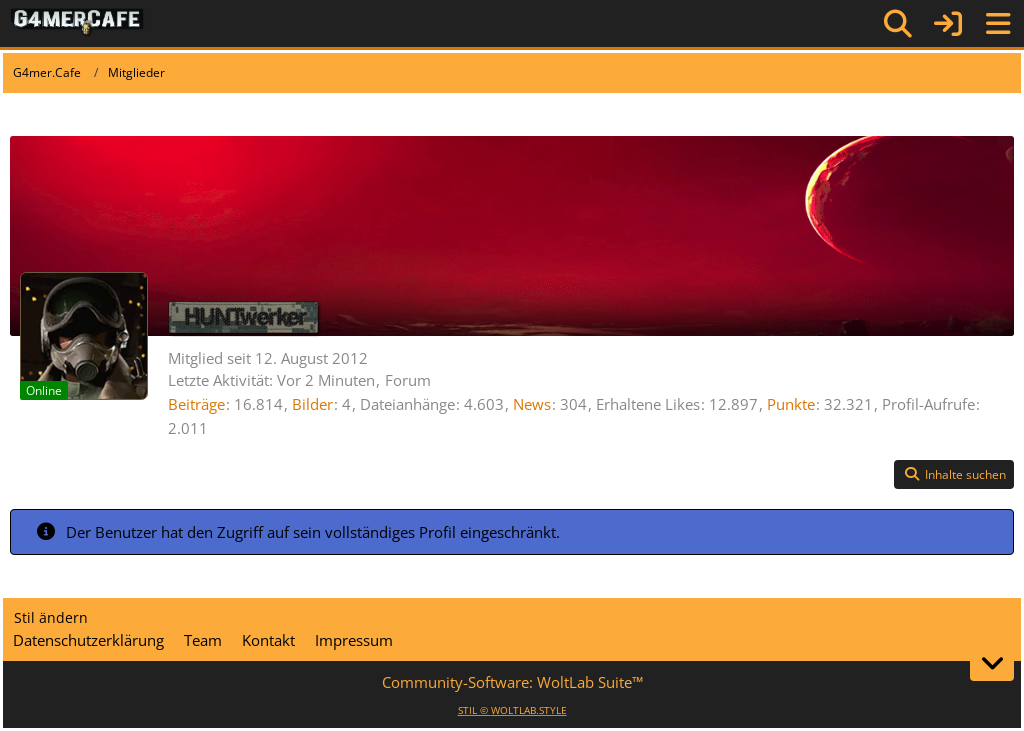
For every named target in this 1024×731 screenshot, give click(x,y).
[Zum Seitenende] (992, 663)
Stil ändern (51, 617)
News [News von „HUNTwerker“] (532, 404)
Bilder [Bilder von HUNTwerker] (312, 404)
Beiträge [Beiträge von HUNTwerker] (196, 404)
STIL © (512, 710)
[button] (954, 475)
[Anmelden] (948, 23)
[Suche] (898, 24)
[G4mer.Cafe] (77, 23)
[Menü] (998, 24)
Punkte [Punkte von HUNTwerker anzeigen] (791, 404)
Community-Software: (512, 682)
